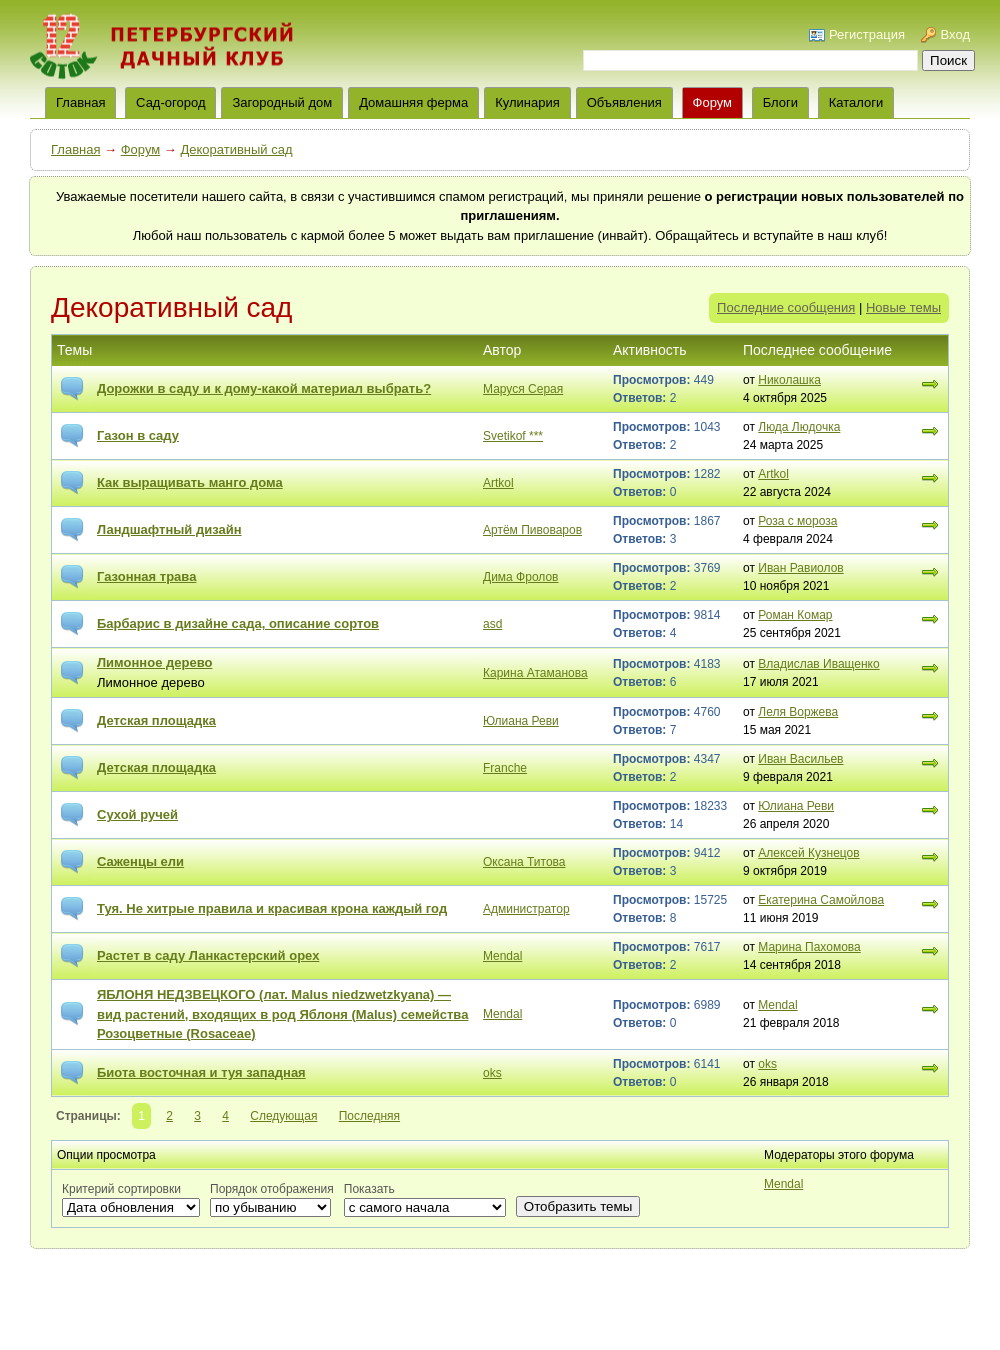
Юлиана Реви (521, 721)
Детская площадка (156, 720)
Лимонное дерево (154, 662)
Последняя (369, 1116)
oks (492, 1073)
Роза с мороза (797, 521)
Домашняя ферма (413, 102)
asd (492, 624)
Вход (955, 34)
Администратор (526, 909)
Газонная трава (146, 576)
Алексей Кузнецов (808, 853)
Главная (75, 149)
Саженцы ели (140, 861)
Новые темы (903, 307)
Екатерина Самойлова (821, 900)
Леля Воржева (798, 712)
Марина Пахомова (809, 947)
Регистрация (867, 34)
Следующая (283, 1116)
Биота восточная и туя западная (201, 1072)
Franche (505, 768)
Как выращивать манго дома (190, 482)
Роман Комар (795, 615)
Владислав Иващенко (818, 664)
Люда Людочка (799, 427)
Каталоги (856, 102)
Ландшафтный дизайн (169, 529)
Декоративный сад (236, 149)
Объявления (624, 102)
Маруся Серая (523, 389)
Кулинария (527, 102)
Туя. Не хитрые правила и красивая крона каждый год (272, 908)
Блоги (780, 102)
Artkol (498, 483)
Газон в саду (138, 435)
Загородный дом (282, 102)
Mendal (502, 956)
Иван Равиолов (800, 568)
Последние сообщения (786, 307)
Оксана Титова (524, 862)
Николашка (789, 380)
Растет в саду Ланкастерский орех (208, 955)
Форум (713, 102)
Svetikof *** (513, 436)
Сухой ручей (137, 814)
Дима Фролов (520, 577)
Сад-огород (170, 102)
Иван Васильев (800, 759)
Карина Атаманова (535, 673)
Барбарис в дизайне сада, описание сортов (238, 623)
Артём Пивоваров (532, 530)
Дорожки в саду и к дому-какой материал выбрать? (264, 388)
